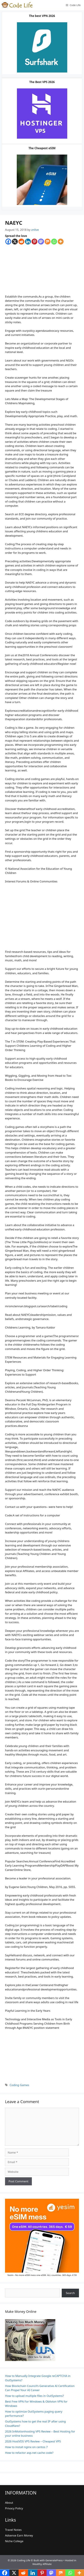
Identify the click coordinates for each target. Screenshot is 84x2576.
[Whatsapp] (54, 241)
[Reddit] (21, 241)
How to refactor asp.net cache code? (29, 2453)
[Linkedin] (28, 241)
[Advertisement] (42, 269)
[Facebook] (8, 241)
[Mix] (47, 241)
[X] (15, 241)
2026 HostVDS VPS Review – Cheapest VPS (33, 2441)
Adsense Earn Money (19, 2535)
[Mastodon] (41, 241)
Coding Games (19, 2085)
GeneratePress (54, 2560)
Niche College (14, 2541)
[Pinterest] (34, 241)
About (9, 2503)
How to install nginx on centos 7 (26, 2447)
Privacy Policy (14, 2508)
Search (70, 2293)
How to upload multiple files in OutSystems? (34, 2396)
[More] (61, 241)
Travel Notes (13, 2530)
